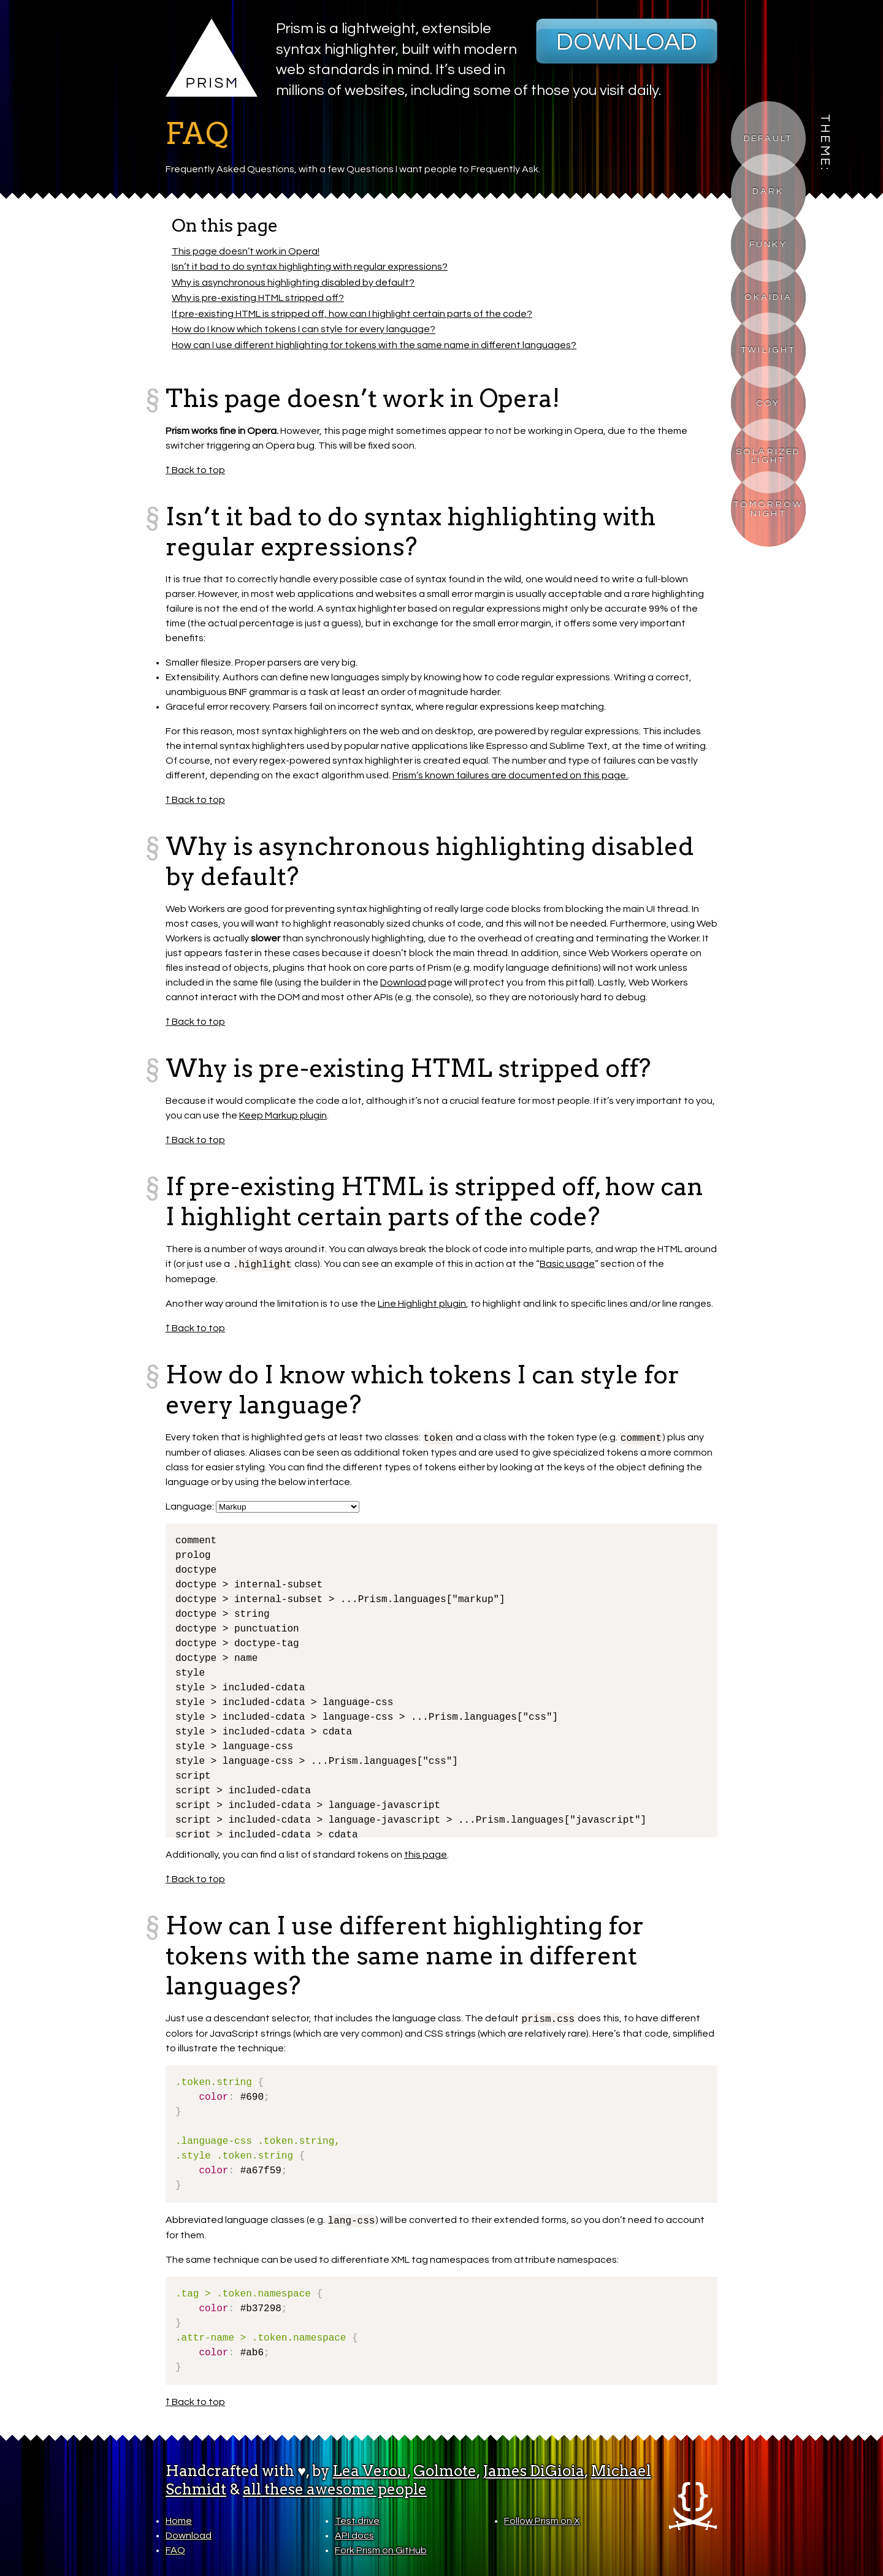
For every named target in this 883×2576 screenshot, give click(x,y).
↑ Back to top (195, 470)
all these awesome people (335, 2489)
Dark (768, 191)
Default (768, 138)
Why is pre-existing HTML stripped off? (258, 298)
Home (179, 2521)
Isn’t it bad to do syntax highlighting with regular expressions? (310, 267)
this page (425, 1855)
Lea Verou (369, 2471)
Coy (768, 403)
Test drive (357, 2521)
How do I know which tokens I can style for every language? (303, 330)
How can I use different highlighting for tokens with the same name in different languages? (374, 345)
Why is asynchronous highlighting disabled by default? (293, 282)
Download (626, 42)
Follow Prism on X (542, 2521)
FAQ (175, 2550)
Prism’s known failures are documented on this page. (510, 775)
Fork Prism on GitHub (381, 2550)
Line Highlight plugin (422, 1304)
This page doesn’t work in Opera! (245, 251)
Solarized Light (768, 456)
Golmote (444, 2471)
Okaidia (768, 297)
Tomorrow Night (768, 508)
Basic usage (567, 1264)
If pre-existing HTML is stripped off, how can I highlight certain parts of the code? (352, 314)
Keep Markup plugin (283, 1115)
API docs (354, 2535)
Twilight (768, 349)
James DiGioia (533, 2471)
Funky (768, 244)
